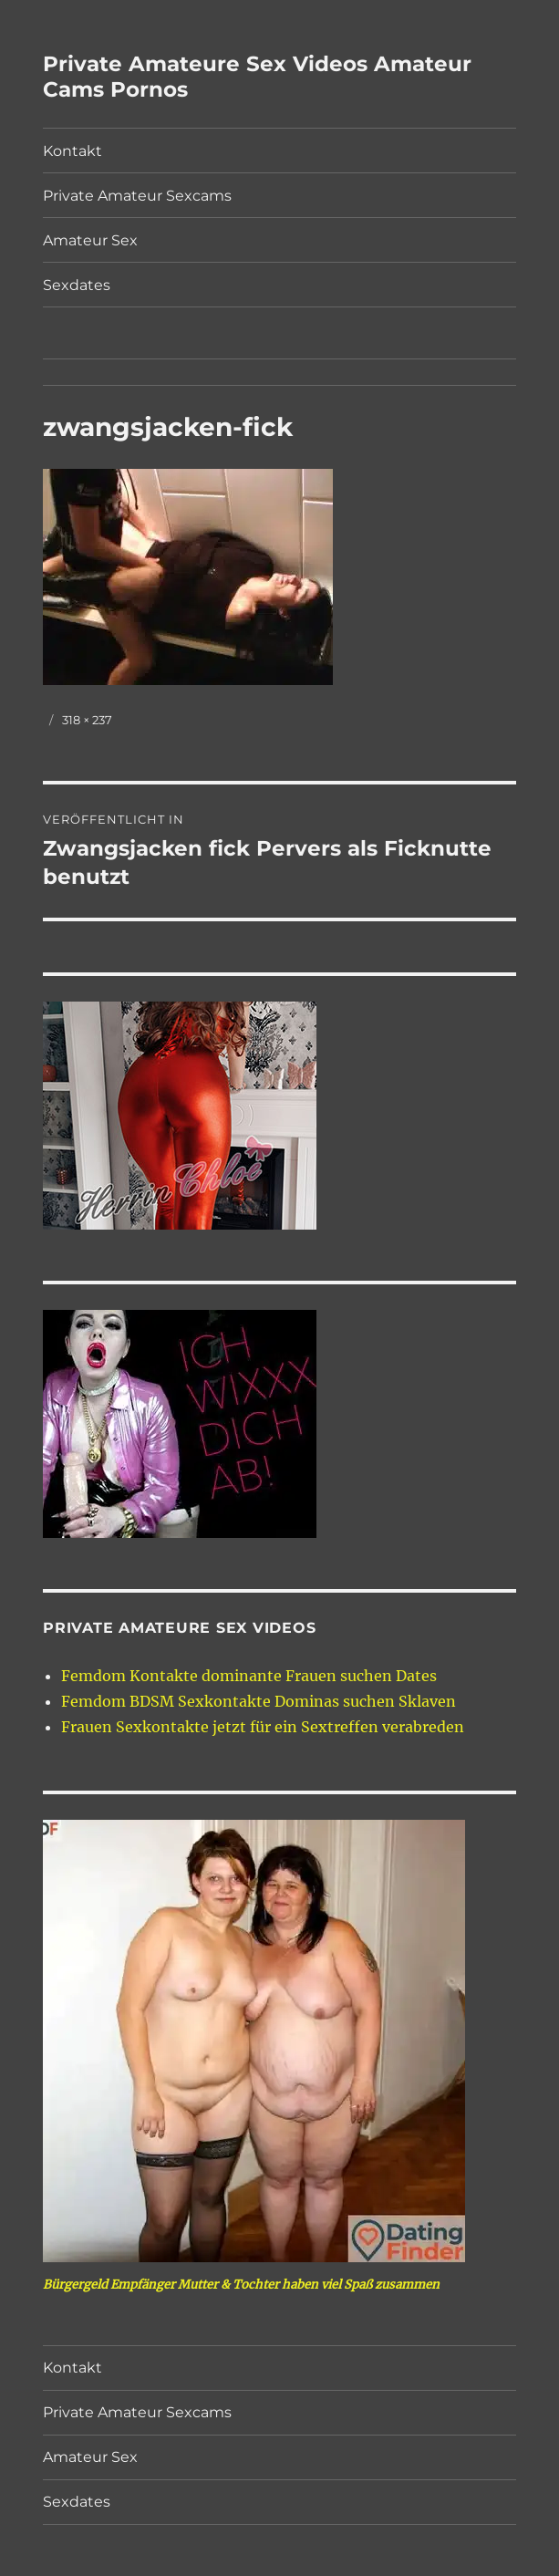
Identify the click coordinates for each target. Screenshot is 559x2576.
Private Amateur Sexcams (137, 195)
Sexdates (76, 285)
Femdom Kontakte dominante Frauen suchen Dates (249, 1676)
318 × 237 (87, 719)
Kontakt (72, 151)
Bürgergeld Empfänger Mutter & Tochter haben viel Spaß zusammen (241, 2284)
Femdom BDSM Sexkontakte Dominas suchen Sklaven (258, 1701)
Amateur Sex (90, 240)
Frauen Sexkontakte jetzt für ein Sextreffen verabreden (262, 1727)
